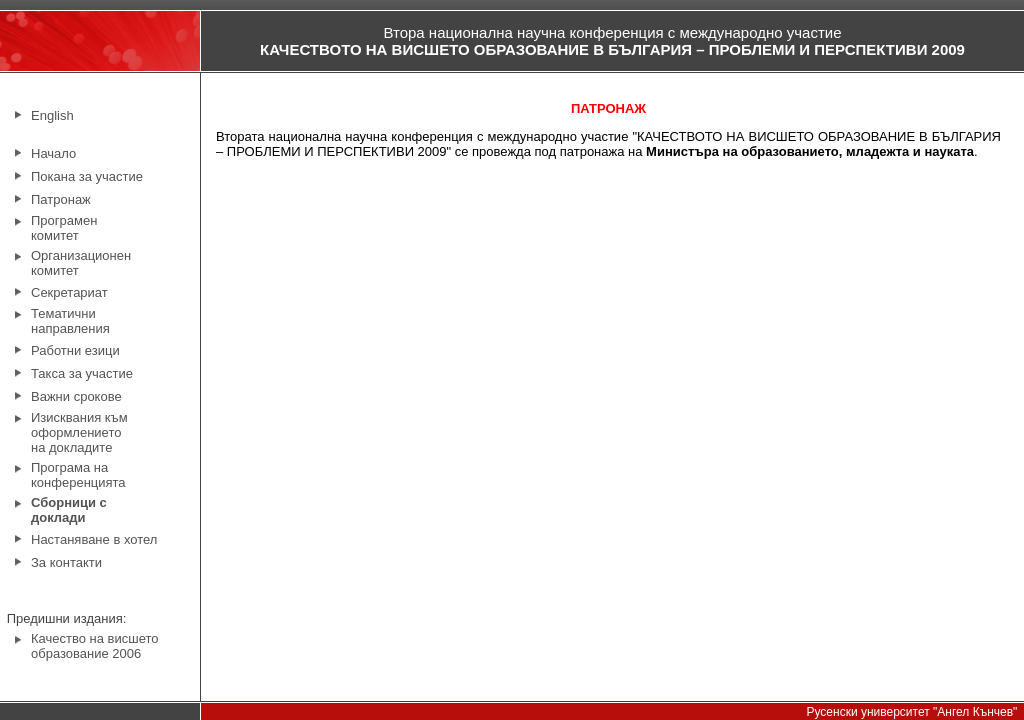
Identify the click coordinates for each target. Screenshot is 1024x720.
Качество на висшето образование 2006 (95, 646)
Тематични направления (70, 321)
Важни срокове (76, 396)
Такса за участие (82, 373)
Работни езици (75, 350)
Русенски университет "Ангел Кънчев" (911, 712)
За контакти (66, 562)
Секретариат (69, 292)
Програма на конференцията (78, 475)
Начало (53, 153)
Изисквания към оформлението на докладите (79, 432)
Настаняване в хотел (94, 539)
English (52, 115)
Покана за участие (87, 176)
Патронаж (61, 199)
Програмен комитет (64, 228)
